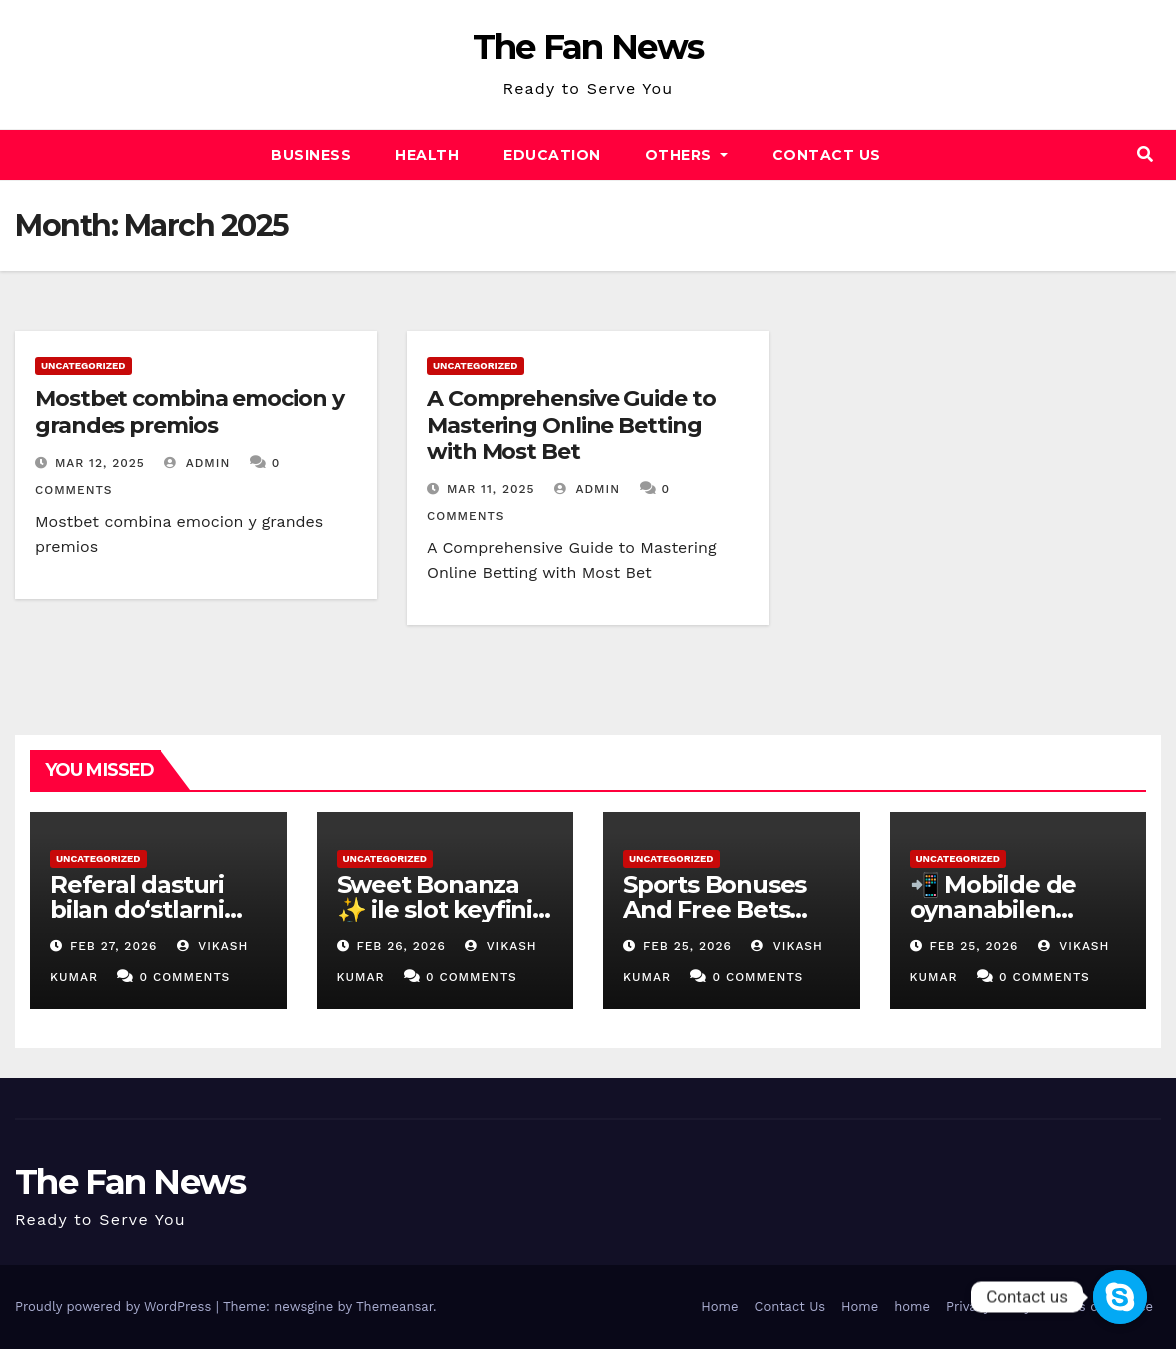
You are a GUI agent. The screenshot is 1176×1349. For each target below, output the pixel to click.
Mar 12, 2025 (100, 463)
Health (427, 155)
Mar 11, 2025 (491, 489)
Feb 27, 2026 (113, 946)
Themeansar (394, 1306)
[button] (1145, 154)
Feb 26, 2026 (400, 946)
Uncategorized (83, 365)
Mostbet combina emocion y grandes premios (189, 411)
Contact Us (826, 155)
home (912, 1306)
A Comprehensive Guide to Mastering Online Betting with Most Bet (571, 425)
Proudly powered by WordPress (115, 1306)
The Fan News (588, 47)
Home (719, 1306)
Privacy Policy (988, 1306)
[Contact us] (1120, 1297)
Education (552, 155)
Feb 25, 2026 (687, 946)
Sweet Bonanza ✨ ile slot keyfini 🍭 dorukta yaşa (434, 909)
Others (686, 155)
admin (197, 463)
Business (311, 155)
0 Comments (184, 977)
